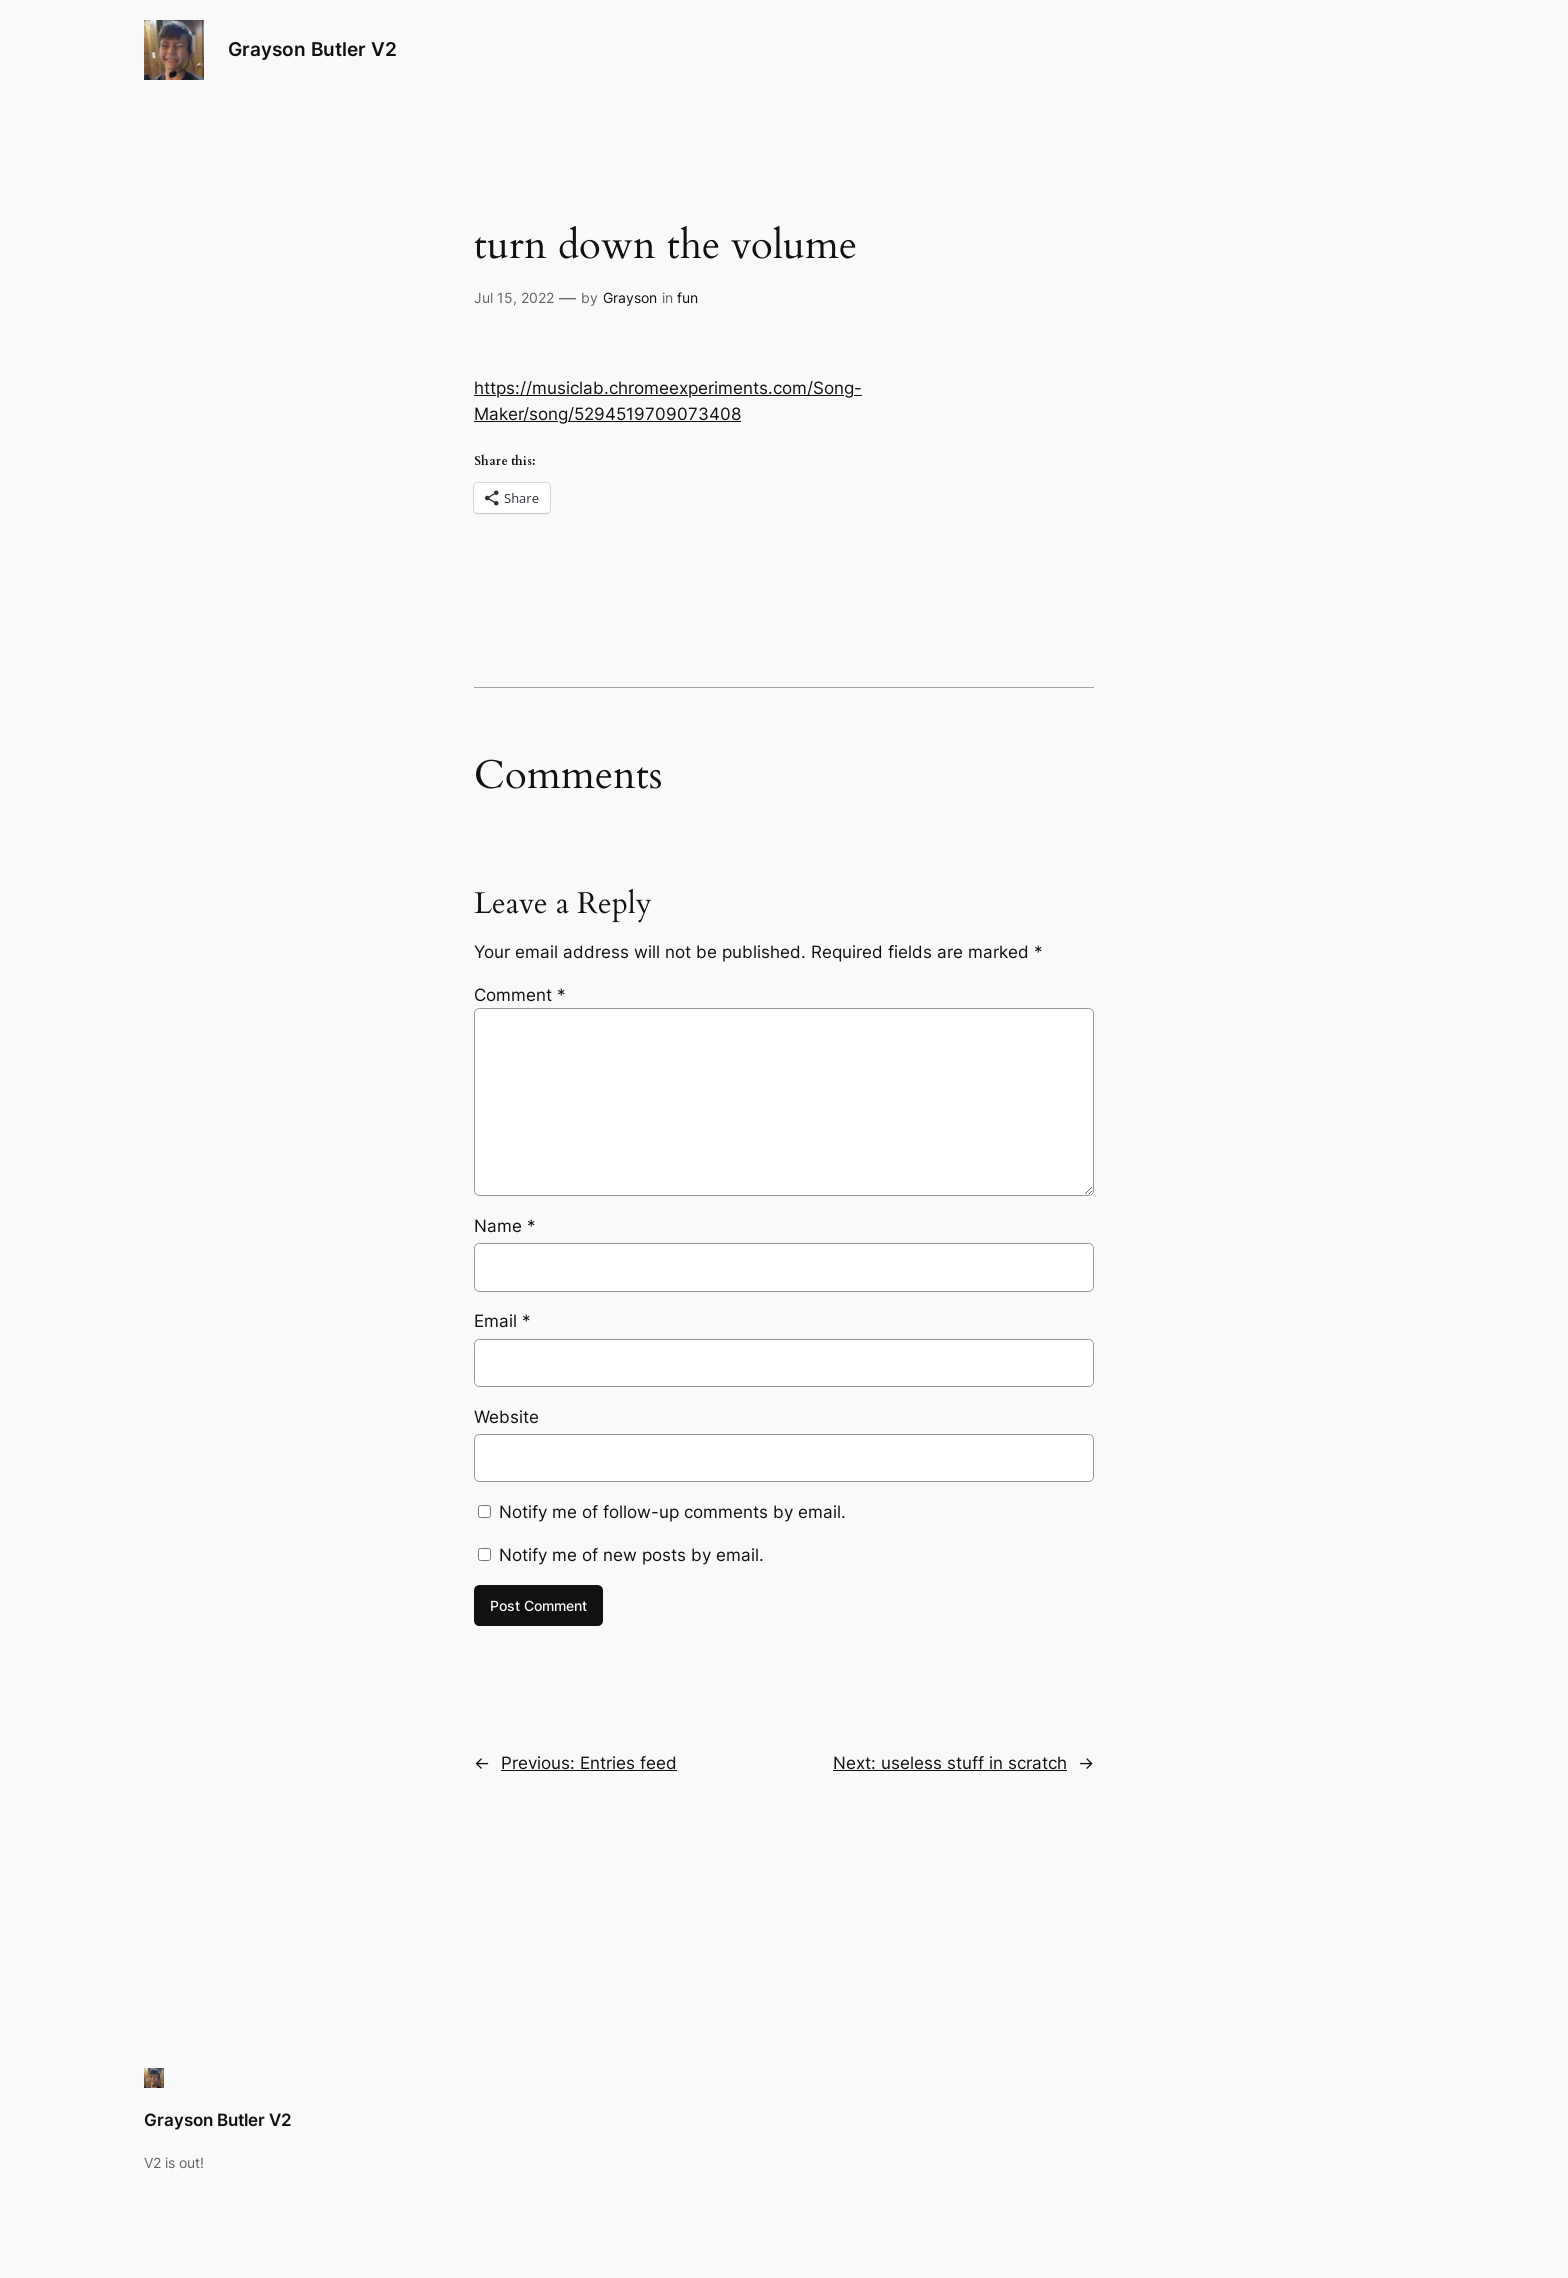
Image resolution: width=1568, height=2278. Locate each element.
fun (687, 297)
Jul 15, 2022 (514, 297)
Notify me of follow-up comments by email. (672, 1512)
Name (505, 1226)
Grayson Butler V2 (312, 49)
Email (502, 1321)
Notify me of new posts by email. (631, 1555)
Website (506, 1417)
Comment (520, 995)
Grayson (630, 297)
